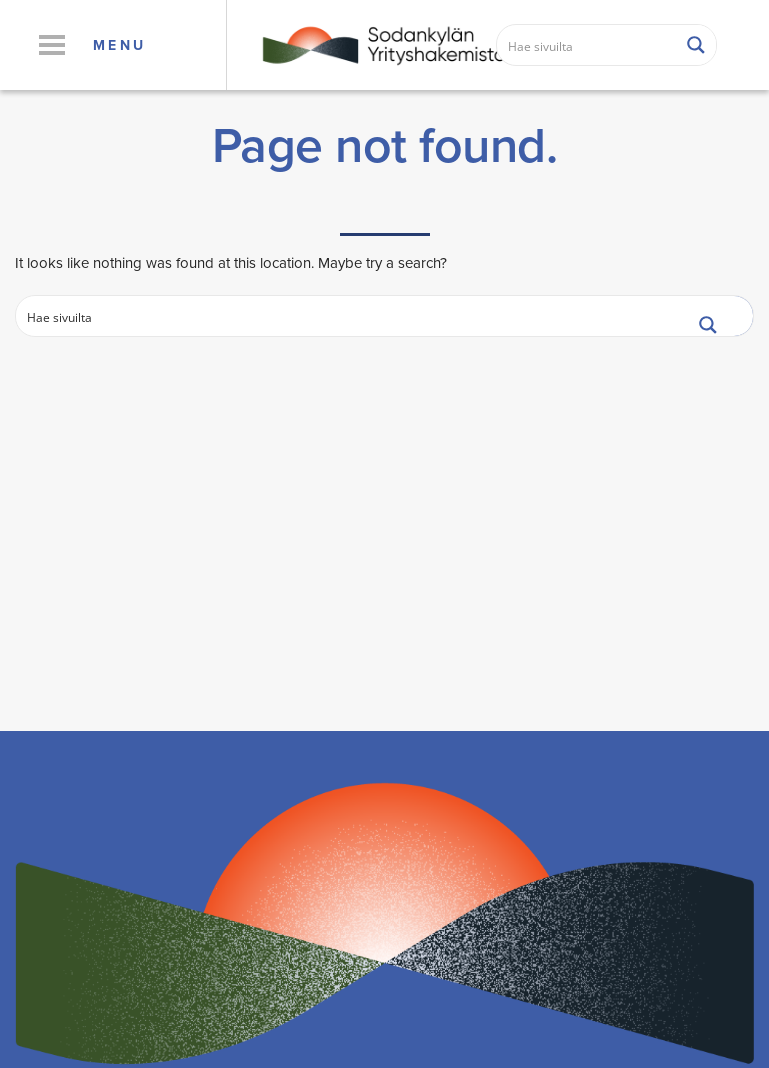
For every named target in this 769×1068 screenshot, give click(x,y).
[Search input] (587, 45)
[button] (51, 45)
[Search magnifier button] (696, 45)
